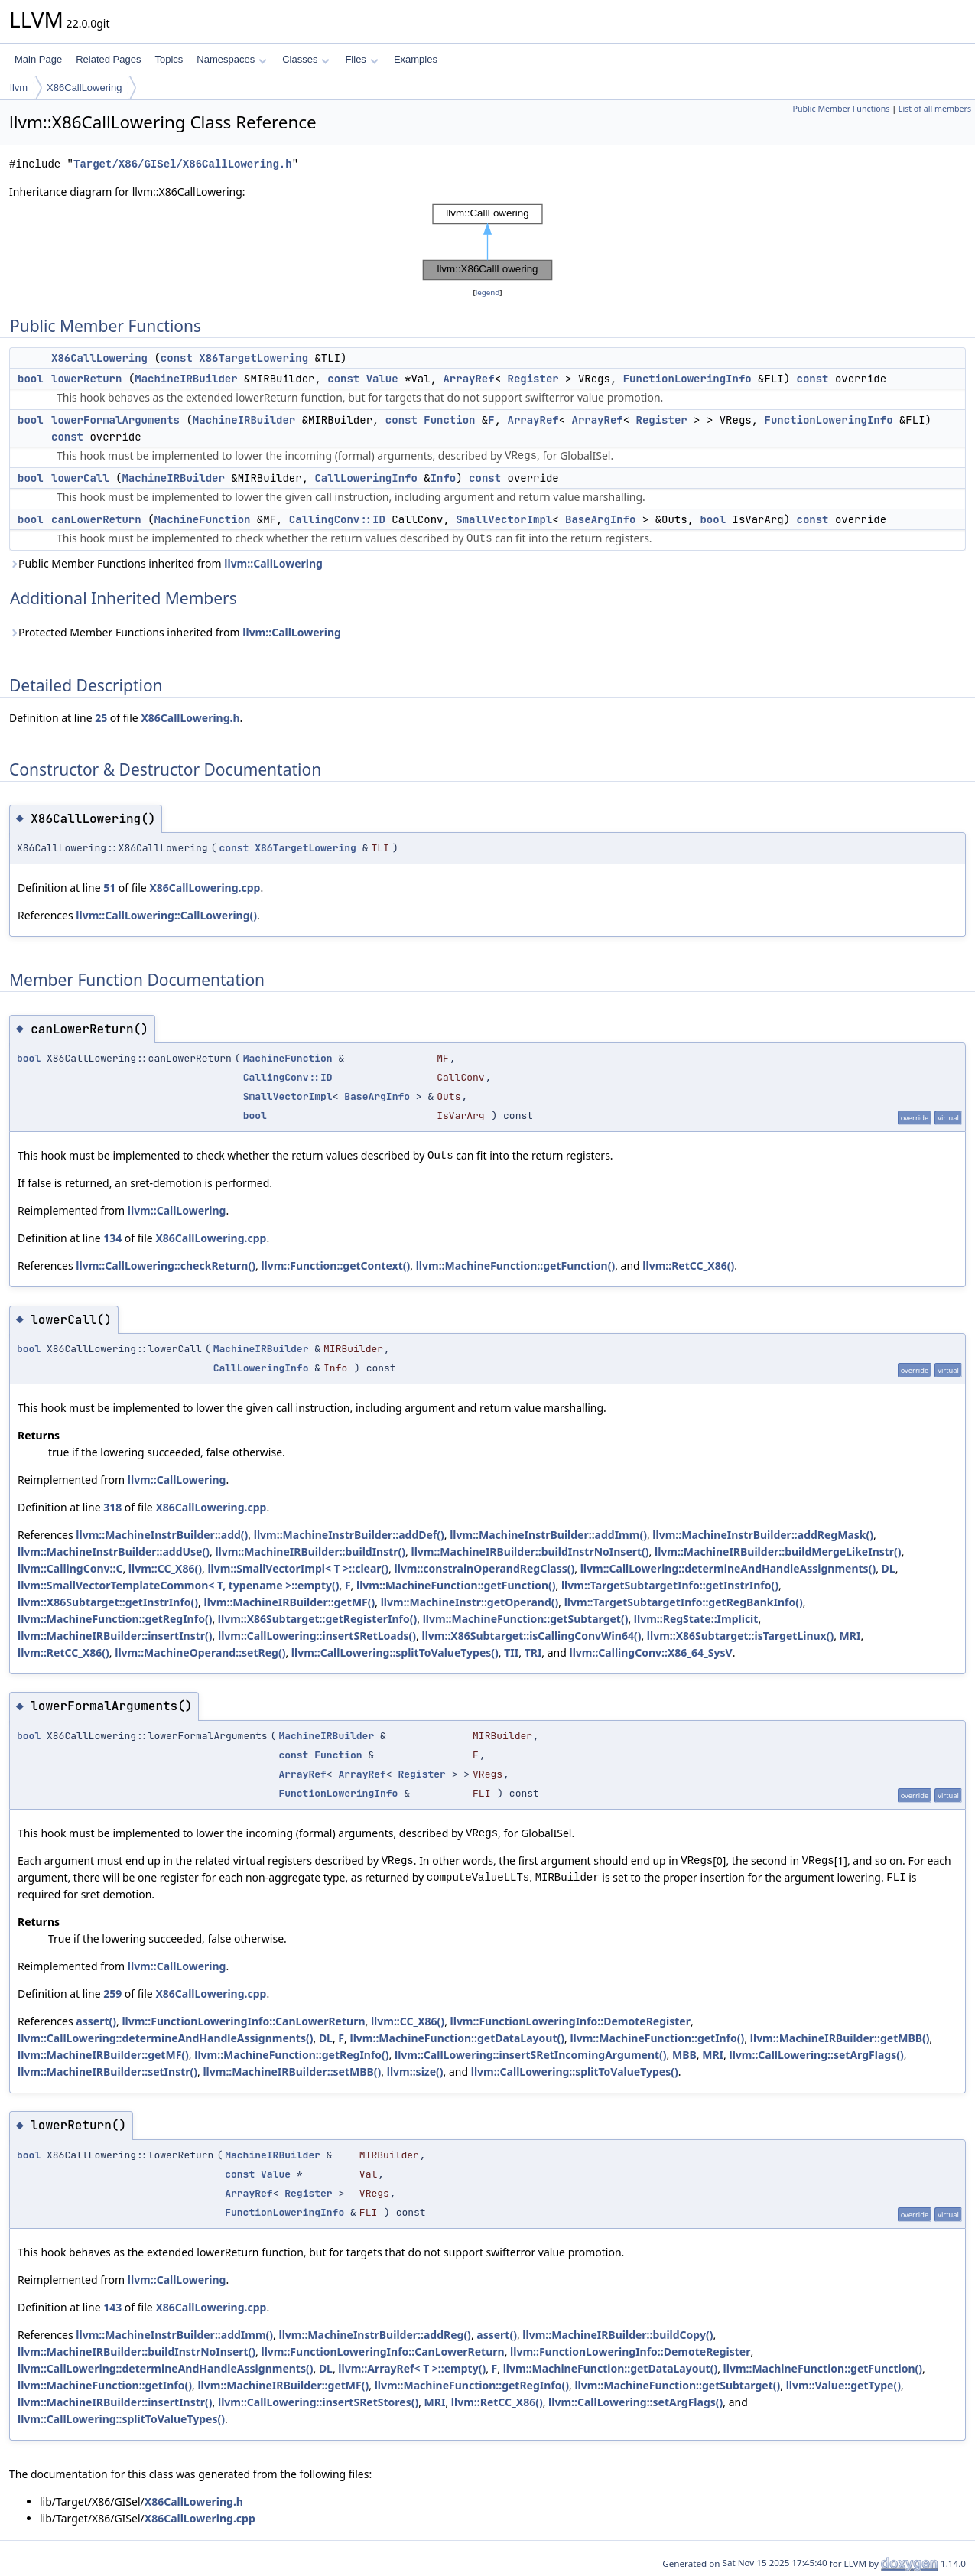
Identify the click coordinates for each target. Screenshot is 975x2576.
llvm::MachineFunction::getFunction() (516, 1265)
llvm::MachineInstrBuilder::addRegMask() (762, 1534)
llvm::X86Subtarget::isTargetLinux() (740, 1635)
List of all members (935, 108)
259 (112, 1993)
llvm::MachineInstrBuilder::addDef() (349, 1534)
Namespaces (231, 59)
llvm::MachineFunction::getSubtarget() (526, 1619)
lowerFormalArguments (115, 420)
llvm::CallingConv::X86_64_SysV (651, 1652)
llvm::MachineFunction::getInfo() (657, 2038)
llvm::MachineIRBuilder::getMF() (289, 1602)
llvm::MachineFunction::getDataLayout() (456, 2038)
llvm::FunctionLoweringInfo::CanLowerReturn (243, 2021)
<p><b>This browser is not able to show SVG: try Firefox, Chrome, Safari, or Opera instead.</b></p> (487, 242)
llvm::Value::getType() (843, 2385)
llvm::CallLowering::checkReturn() (165, 1265)
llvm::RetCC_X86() (688, 1265)
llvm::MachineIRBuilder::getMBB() (840, 2038)
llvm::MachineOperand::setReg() (200, 1652)
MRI (850, 1635)
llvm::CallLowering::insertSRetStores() (318, 2402)
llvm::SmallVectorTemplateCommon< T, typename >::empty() (179, 1585)
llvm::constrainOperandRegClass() (485, 1568)
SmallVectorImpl (504, 519)
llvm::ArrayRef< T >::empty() (412, 2368)
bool (31, 378)
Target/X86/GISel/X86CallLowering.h (182, 164)
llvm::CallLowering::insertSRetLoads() (317, 1635)
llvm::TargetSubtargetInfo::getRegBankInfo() (683, 1602)
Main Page (38, 59)
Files (361, 59)
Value (382, 378)
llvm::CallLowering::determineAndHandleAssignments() (728, 1568)
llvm (19, 87)
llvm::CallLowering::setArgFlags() (816, 2054)
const (177, 358)
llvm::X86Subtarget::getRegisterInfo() (317, 1619)
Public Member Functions (840, 108)
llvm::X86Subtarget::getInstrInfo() (108, 1602)
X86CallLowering (84, 87)
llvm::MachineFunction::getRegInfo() (115, 1619)
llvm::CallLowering (273, 563)
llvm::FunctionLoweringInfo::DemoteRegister (570, 2021)
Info (444, 478)
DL (888, 1568)
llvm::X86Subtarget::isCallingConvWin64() (532, 1635)
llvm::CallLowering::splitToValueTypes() (395, 1652)
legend (488, 293)
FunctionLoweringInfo (687, 378)
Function (449, 420)
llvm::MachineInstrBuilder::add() (162, 1534)
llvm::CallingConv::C (70, 1568)
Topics (168, 59)
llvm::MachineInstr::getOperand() (470, 1602)
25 (101, 718)
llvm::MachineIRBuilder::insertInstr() (115, 1635)
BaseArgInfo (600, 519)
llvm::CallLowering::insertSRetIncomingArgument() (531, 2054)
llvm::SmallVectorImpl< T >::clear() (297, 1568)
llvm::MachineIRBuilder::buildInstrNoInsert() (529, 1551)
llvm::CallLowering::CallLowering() (166, 915)
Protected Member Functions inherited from (175, 632)
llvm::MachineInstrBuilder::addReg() (374, 2334)
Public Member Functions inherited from (166, 563)
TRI (533, 1652)
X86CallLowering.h (190, 718)
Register (532, 378)
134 (112, 1238)
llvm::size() (415, 2071)
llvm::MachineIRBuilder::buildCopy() (617, 2334)
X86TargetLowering (253, 358)
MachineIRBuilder (186, 378)
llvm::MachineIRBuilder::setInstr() (107, 2071)
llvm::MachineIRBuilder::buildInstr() (310, 1551)
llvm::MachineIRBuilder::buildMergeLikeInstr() (778, 1551)
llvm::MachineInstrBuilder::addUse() (114, 1551)
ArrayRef (468, 378)
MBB (684, 2054)
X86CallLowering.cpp (204, 887)
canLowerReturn (96, 519)
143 (112, 2307)
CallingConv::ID (337, 519)
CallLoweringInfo (365, 478)
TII (511, 1652)
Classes (306, 59)
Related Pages (108, 59)
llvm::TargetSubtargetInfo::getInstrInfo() (669, 1585)
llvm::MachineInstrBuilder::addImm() (548, 1534)
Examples (415, 59)
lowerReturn (86, 378)
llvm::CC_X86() (165, 1568)
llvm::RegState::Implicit (696, 1619)
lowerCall (80, 478)
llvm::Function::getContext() (335, 1265)
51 (109, 887)
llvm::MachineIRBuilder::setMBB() (292, 2071)
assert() (96, 2021)
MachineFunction (202, 519)
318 (112, 1507)
